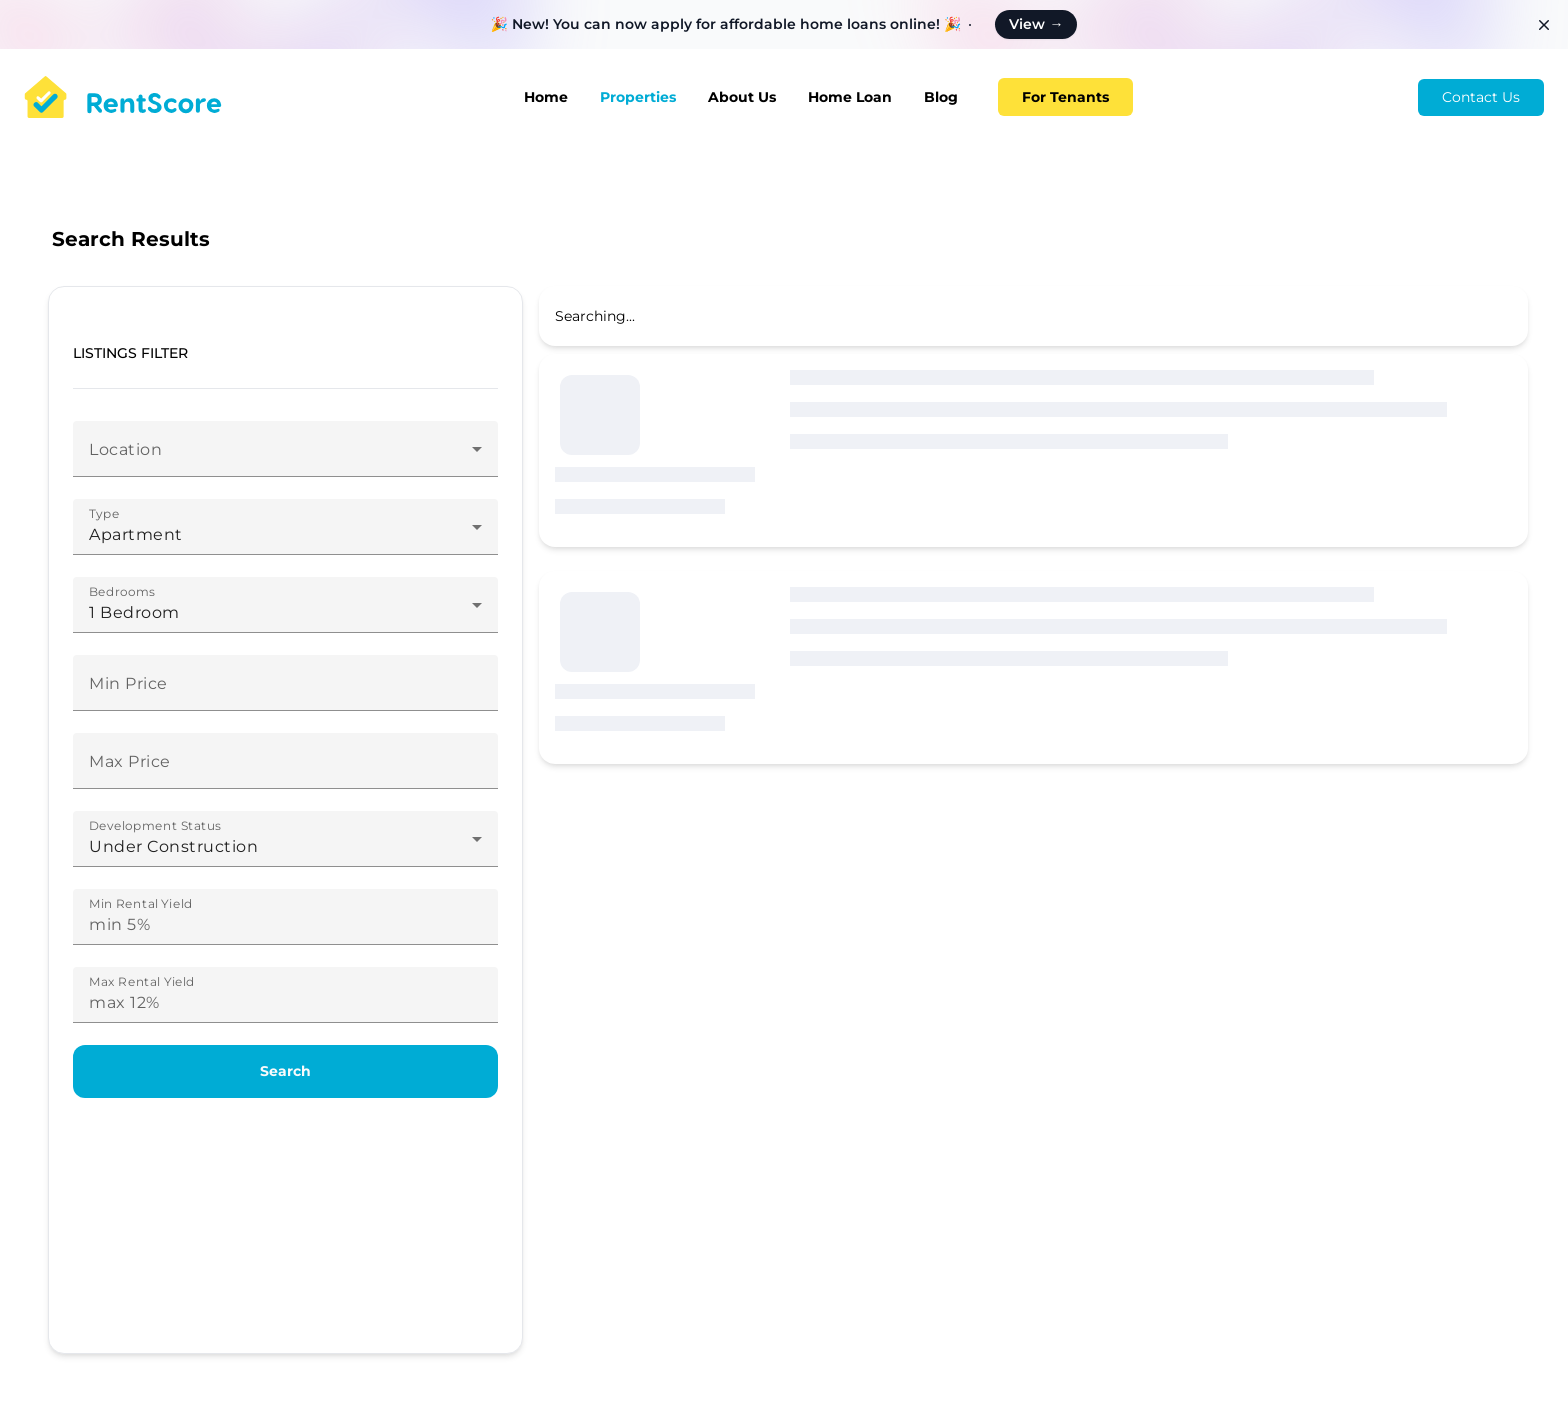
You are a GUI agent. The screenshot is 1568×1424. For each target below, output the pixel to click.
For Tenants (1065, 97)
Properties (638, 97)
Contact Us (1481, 97)
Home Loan (850, 97)
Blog (941, 97)
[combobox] (285, 457)
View (1036, 24)
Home (546, 97)
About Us (742, 97)
